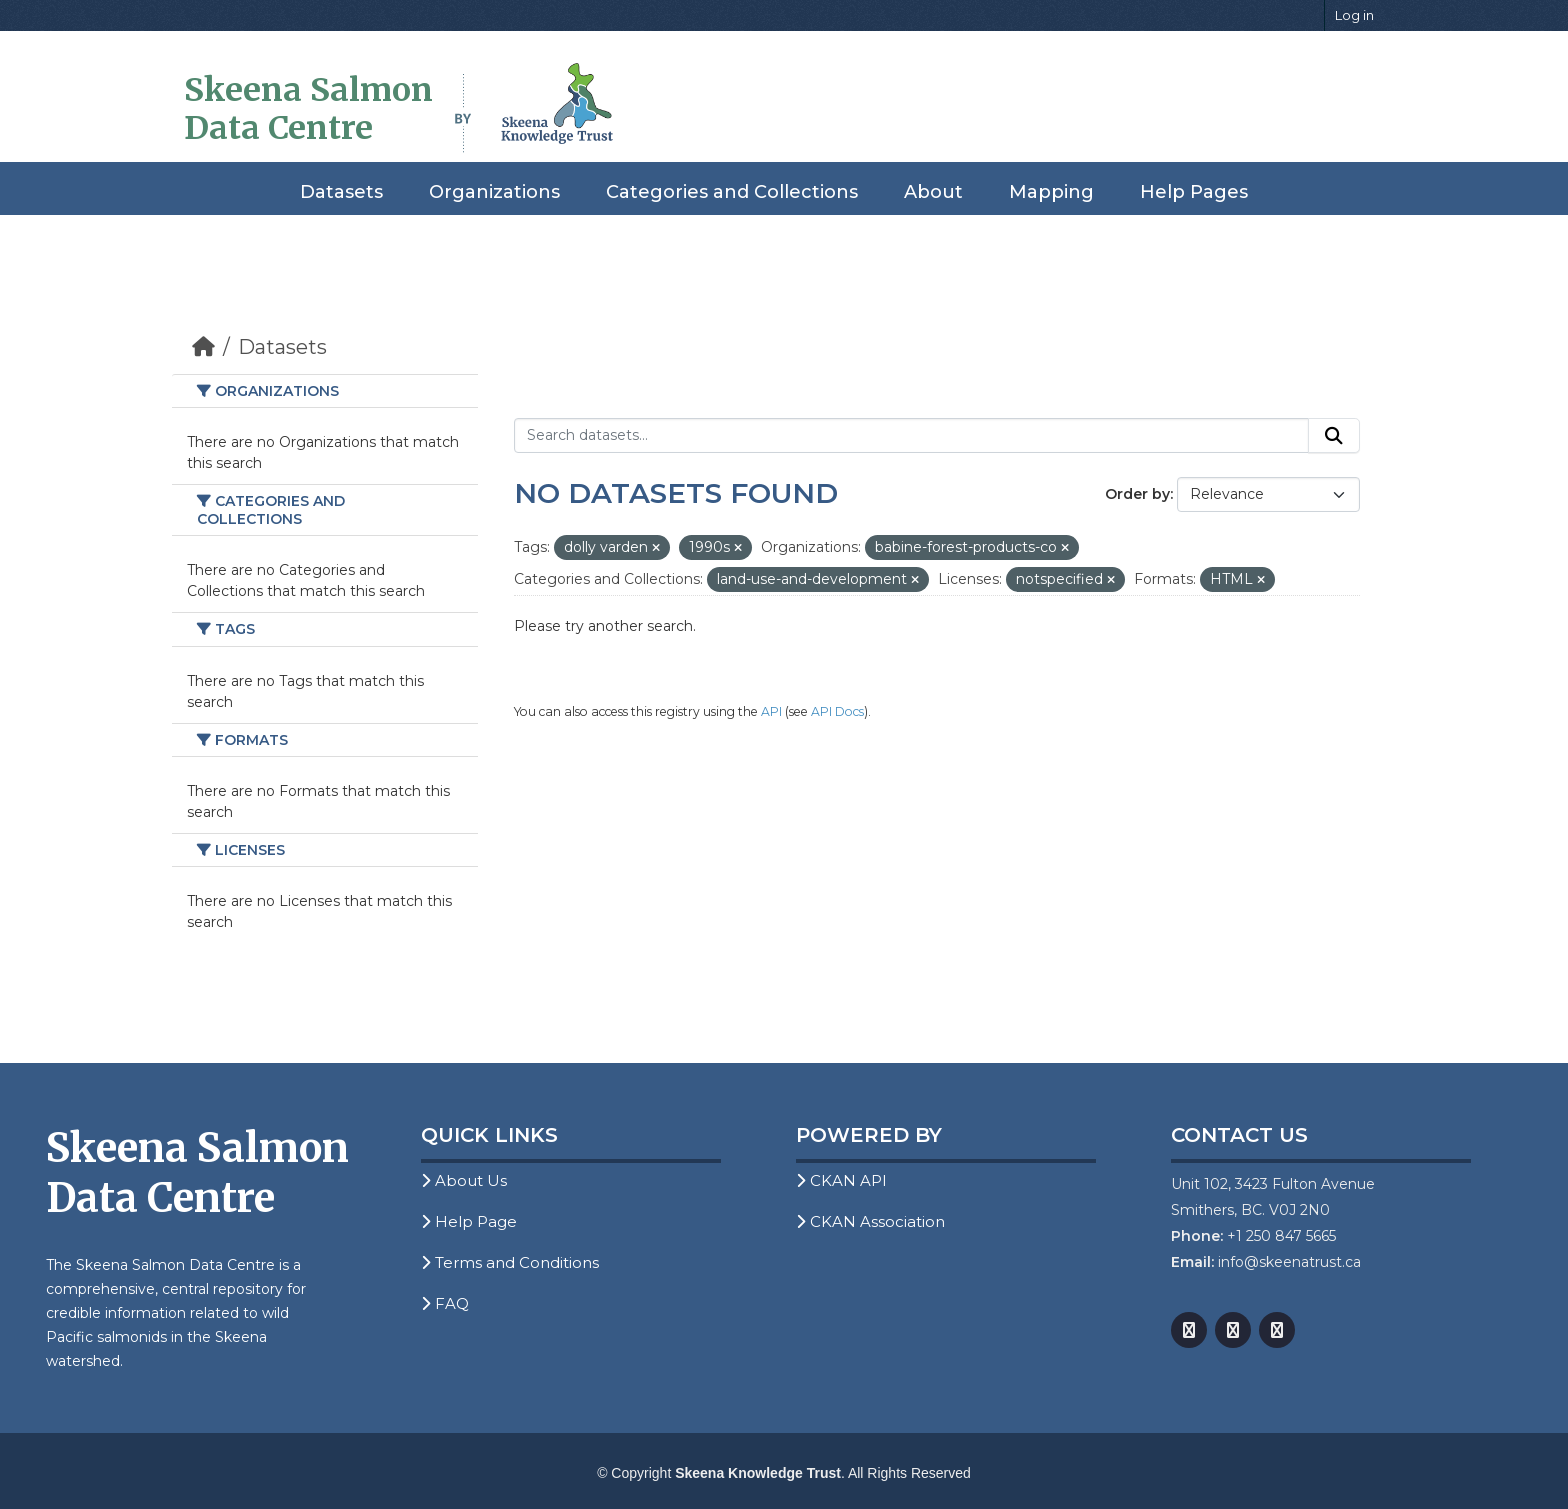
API (771, 711)
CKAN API (841, 1180)
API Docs (837, 711)
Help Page (469, 1221)
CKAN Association (870, 1221)
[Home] (203, 347)
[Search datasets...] (911, 436)
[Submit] (1334, 436)
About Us (464, 1180)
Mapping (1051, 192)
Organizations (494, 192)
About (933, 192)
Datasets (341, 192)
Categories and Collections (732, 192)
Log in (1354, 15)
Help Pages (1194, 192)
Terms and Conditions (510, 1262)
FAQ (445, 1303)
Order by (1137, 494)
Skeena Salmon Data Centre (308, 109)
